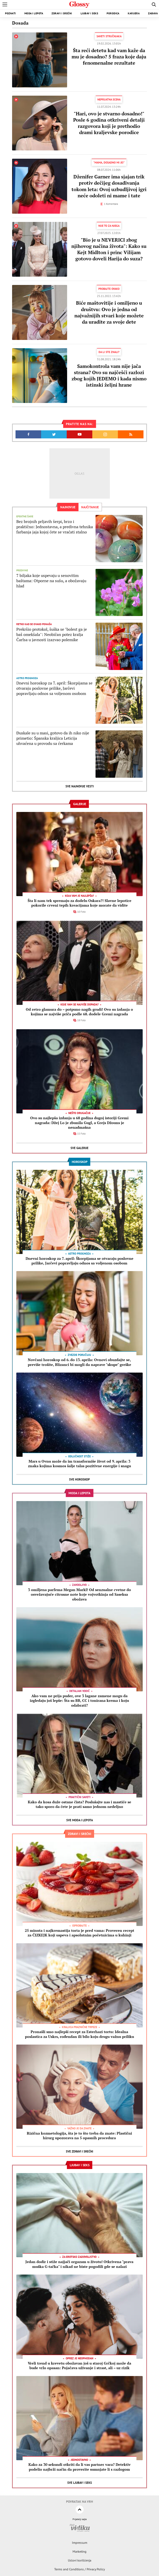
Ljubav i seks (89, 13)
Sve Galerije (79, 1148)
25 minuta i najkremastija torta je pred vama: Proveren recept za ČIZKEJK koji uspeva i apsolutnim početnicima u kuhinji (79, 1932)
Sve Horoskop (79, 1479)
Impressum (79, 2543)
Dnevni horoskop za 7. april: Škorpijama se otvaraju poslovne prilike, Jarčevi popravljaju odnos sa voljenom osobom (54, 688)
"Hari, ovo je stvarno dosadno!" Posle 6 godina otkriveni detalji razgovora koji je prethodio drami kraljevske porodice (109, 123)
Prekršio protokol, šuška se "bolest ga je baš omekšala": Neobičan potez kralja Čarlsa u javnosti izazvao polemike (51, 634)
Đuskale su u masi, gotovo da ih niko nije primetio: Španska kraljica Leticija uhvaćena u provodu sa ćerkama (52, 738)
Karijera (134, 13)
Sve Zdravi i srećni (79, 2151)
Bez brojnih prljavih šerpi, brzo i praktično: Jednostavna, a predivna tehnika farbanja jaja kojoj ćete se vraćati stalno (54, 527)
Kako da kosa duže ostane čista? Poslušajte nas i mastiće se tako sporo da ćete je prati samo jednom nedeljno (79, 1804)
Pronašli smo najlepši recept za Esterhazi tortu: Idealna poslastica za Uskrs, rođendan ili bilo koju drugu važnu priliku (79, 2034)
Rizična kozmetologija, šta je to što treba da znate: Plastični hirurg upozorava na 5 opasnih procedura (79, 2135)
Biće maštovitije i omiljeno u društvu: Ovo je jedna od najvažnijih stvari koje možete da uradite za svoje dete (109, 312)
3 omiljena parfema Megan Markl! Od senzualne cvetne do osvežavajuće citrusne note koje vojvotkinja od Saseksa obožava (79, 1594)
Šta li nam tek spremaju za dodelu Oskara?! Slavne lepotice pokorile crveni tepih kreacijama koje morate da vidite (79, 903)
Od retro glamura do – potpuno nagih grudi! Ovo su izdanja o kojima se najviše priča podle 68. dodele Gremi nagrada (79, 1011)
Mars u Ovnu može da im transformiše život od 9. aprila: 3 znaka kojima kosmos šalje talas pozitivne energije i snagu (79, 1463)
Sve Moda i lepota (79, 1820)
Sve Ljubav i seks (79, 2483)
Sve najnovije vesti (79, 786)
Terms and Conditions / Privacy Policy (79, 2569)
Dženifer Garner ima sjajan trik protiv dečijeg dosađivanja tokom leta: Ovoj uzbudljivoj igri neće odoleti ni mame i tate (109, 186)
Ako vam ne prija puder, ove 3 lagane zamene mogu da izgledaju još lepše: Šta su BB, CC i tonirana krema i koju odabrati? (79, 1700)
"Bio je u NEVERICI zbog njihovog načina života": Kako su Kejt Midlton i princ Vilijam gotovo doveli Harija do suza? (109, 249)
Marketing (79, 2551)
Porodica (113, 13)
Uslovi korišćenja (79, 2560)
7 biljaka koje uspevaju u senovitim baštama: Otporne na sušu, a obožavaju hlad (51, 581)
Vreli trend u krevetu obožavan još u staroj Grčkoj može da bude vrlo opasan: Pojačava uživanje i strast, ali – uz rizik (79, 2365)
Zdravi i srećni (62, 13)
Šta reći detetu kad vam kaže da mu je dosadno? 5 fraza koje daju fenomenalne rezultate (109, 56)
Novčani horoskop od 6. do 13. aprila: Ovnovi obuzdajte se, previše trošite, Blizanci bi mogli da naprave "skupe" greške (79, 1362)
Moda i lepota (33, 13)
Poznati (10, 13)
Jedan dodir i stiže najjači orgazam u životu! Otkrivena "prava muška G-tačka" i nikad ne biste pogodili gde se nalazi (79, 2264)
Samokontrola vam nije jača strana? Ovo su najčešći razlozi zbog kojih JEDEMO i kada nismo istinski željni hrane (109, 375)
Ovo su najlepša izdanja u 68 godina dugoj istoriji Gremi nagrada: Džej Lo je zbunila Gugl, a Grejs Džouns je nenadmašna (79, 1122)
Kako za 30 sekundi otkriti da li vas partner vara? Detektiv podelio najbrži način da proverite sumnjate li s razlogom (79, 2466)
